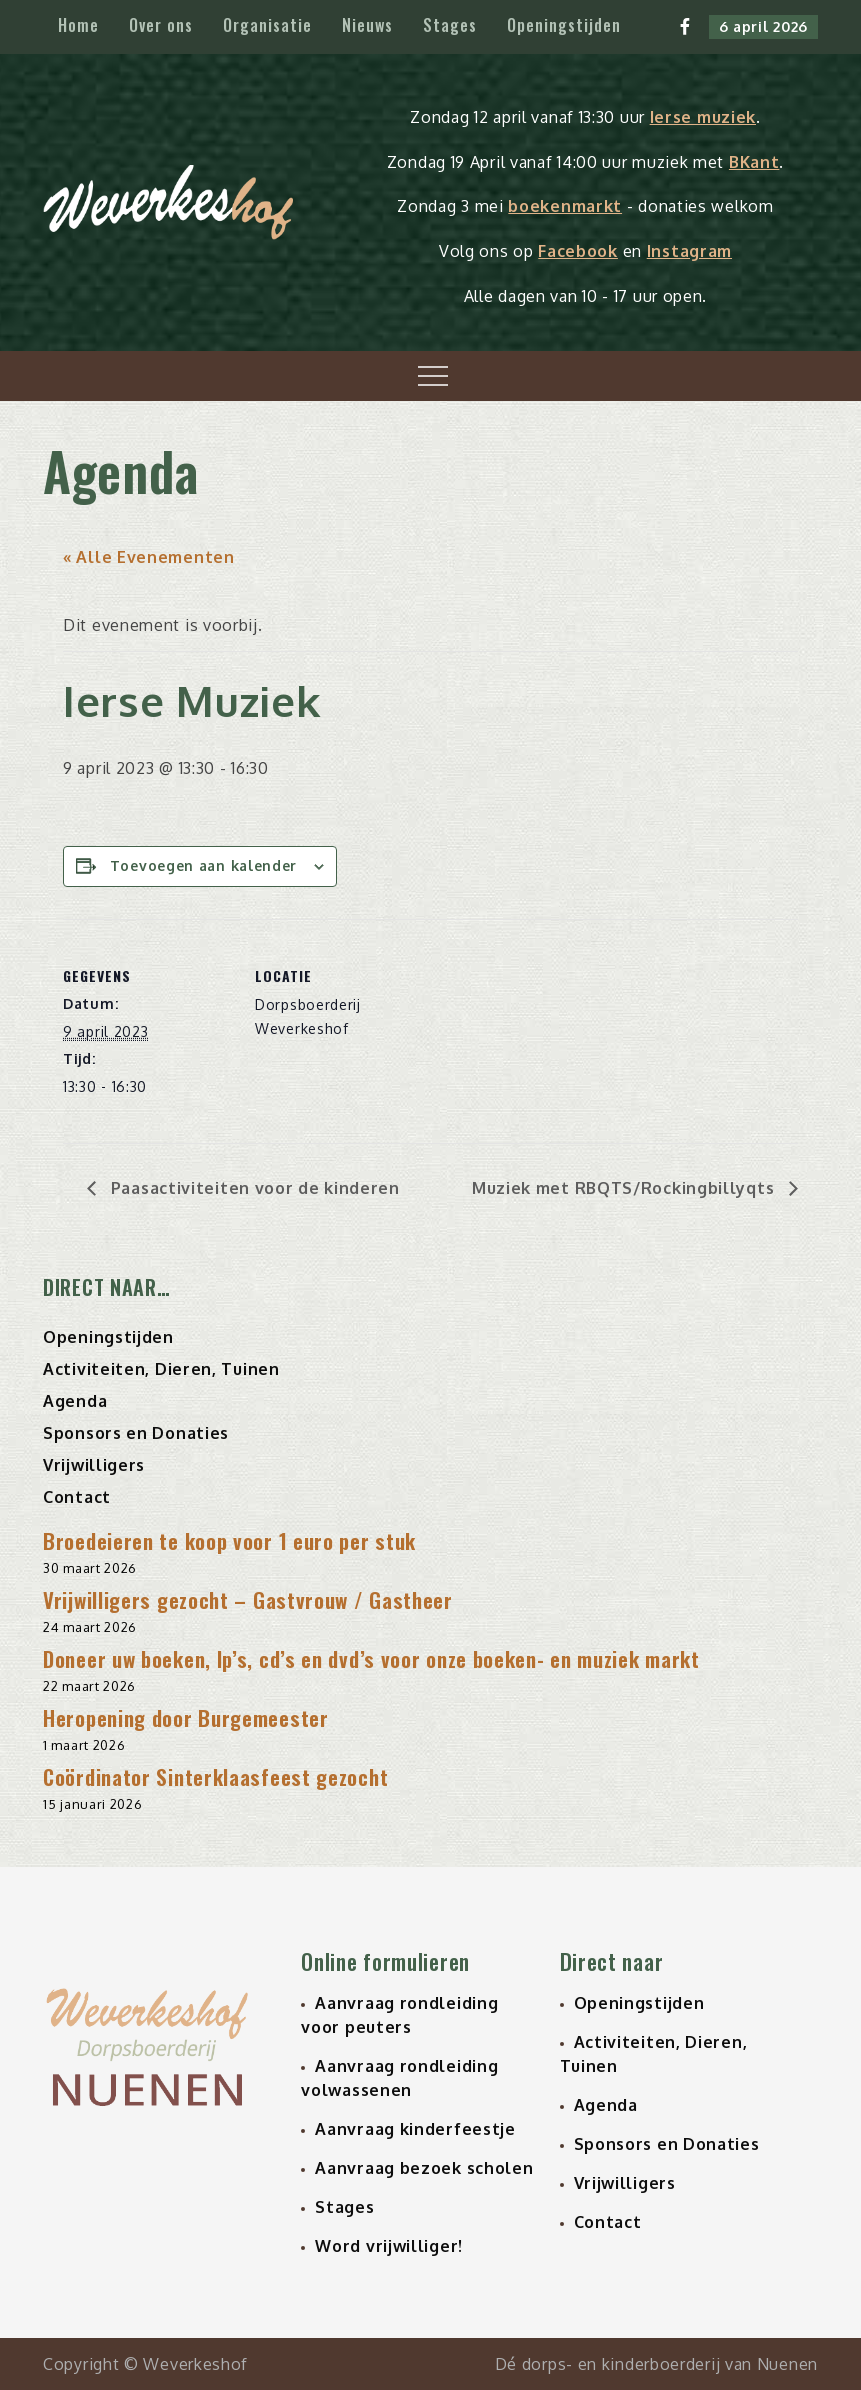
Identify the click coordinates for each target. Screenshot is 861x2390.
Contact (77, 1497)
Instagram (689, 251)
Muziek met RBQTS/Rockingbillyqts (625, 1188)
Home (78, 25)
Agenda (75, 1401)
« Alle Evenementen (149, 557)
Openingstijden (564, 25)
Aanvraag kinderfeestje (415, 2129)
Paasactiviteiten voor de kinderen (253, 1188)
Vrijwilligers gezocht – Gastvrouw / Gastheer (248, 1599)
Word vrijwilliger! (389, 2246)
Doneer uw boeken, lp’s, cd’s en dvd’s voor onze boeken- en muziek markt (371, 1658)
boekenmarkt (565, 206)
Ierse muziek (703, 117)
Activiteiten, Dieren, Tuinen (161, 1369)
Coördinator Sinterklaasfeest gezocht (215, 1776)
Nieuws (367, 25)
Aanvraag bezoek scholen (424, 2168)
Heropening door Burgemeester (186, 1717)
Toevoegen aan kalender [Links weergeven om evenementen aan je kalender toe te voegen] (203, 865)
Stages (450, 25)
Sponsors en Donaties (136, 1433)
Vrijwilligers (94, 1465)
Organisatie (267, 25)
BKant (754, 162)
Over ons (161, 25)
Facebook (578, 251)
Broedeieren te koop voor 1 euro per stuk (229, 1540)
